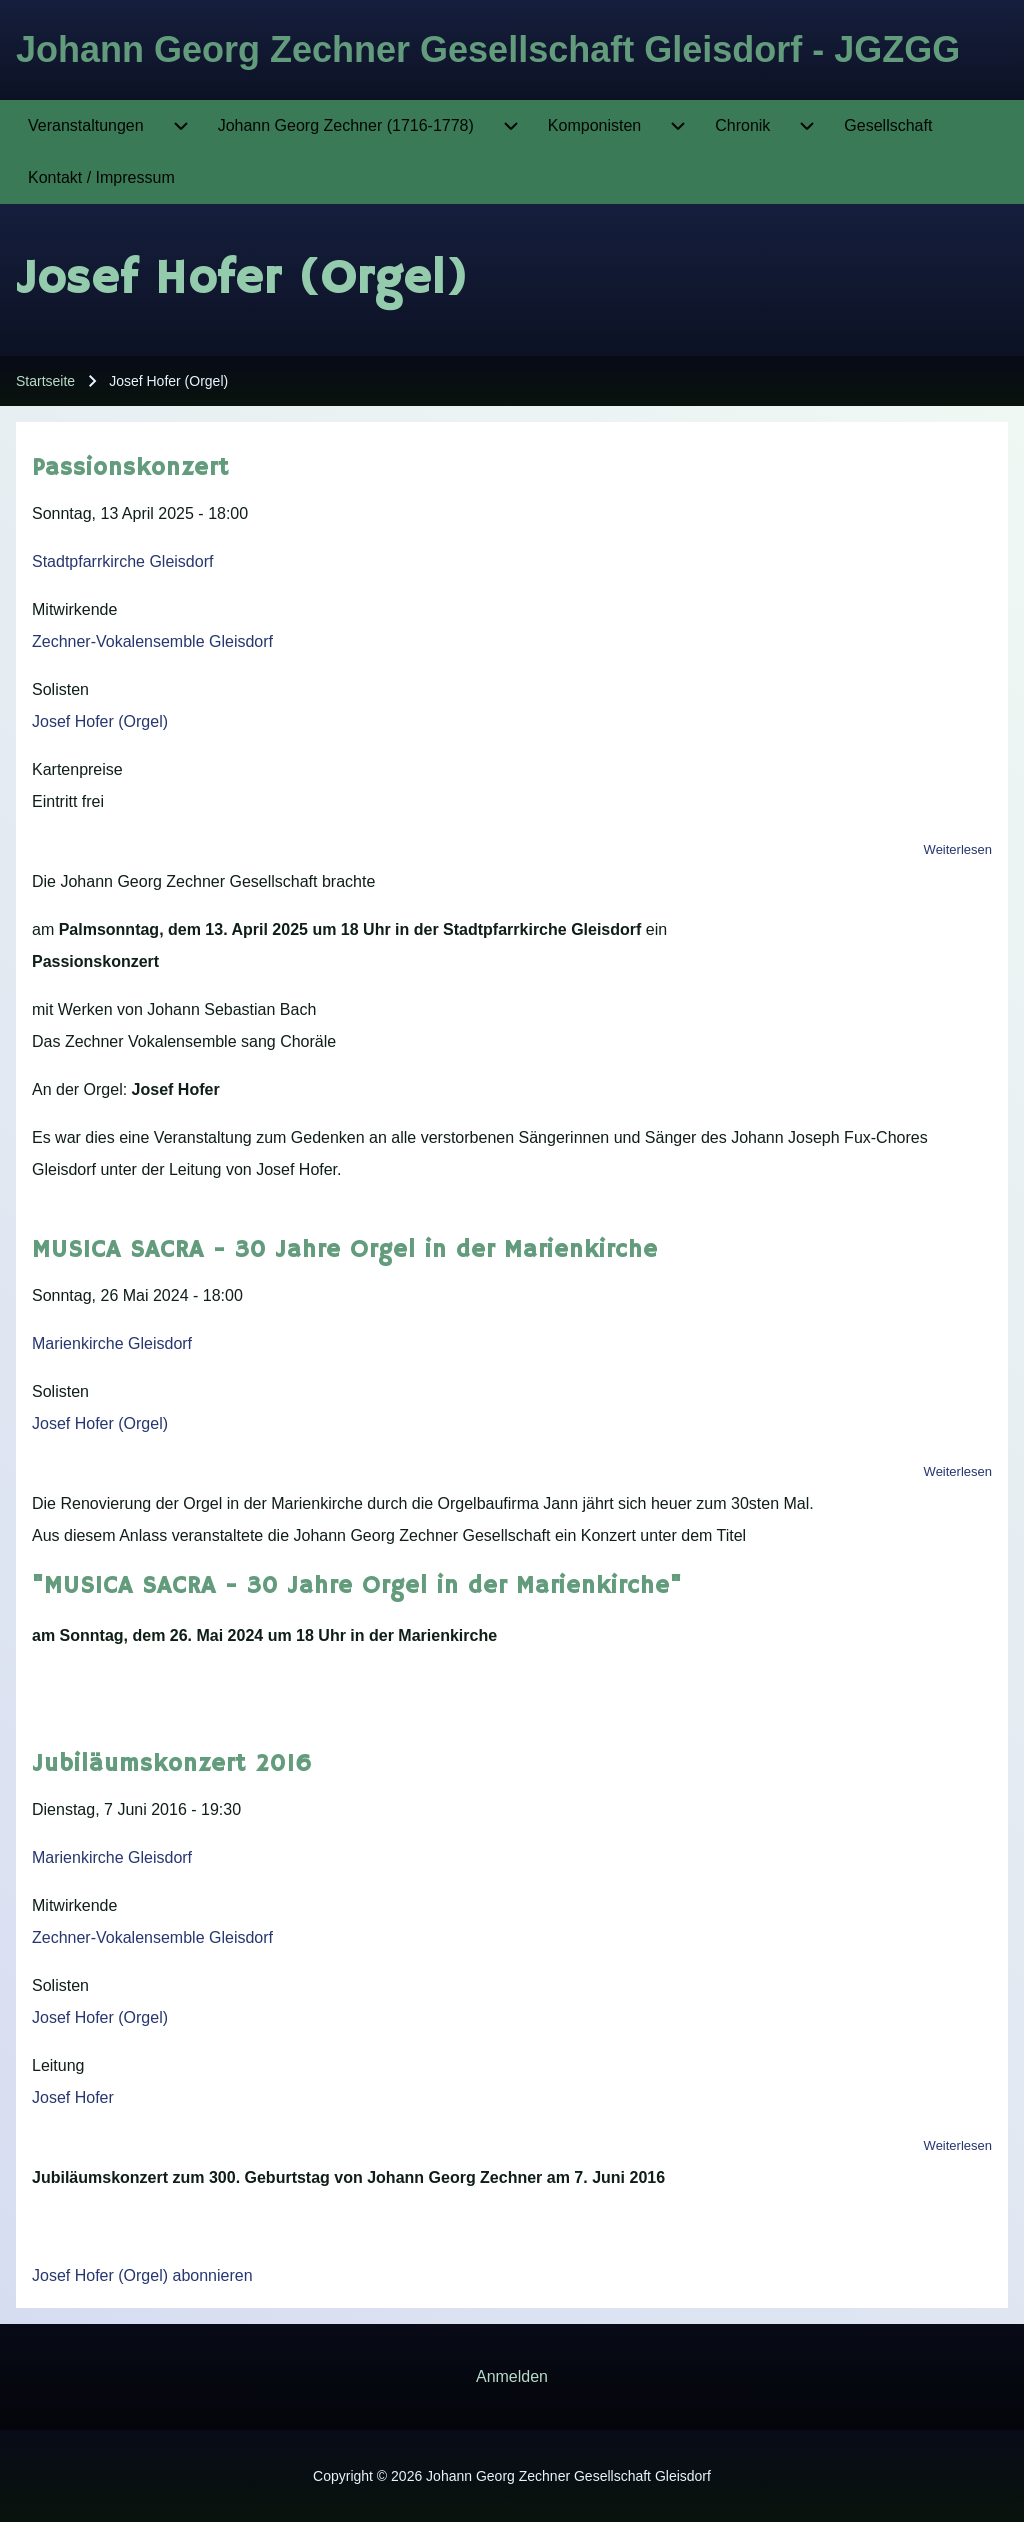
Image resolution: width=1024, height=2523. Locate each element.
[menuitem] (86, 126)
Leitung (58, 2065)
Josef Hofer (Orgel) (100, 721)
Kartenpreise (77, 769)
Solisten (60, 689)
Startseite (45, 381)
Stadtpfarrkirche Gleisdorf (122, 561)
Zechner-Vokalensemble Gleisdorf (152, 641)
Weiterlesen (958, 849)
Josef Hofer (73, 2097)
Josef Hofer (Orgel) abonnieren (142, 2275)
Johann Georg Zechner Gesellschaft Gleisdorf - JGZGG (488, 49)
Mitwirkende (74, 609)
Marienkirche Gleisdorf (112, 1343)
